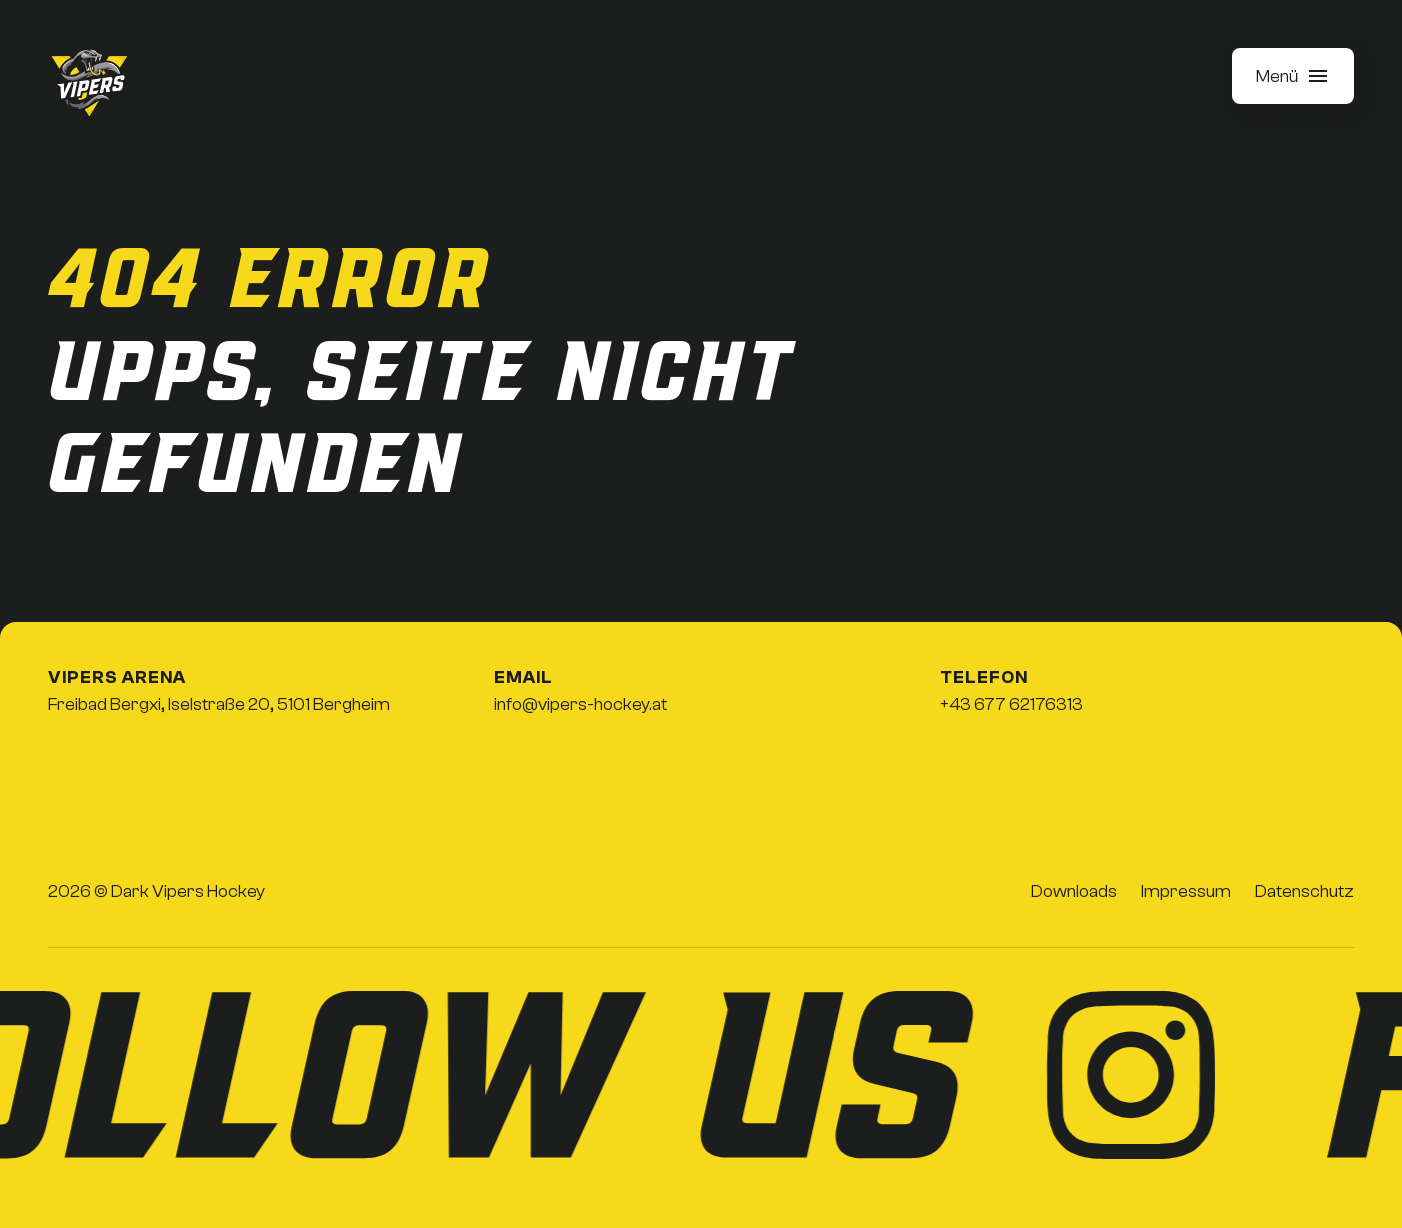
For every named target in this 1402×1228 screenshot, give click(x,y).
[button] (1293, 76)
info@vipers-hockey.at (580, 704)
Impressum (1186, 891)
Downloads (1074, 891)
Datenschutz (1304, 891)
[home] (89, 84)
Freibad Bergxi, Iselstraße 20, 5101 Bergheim (219, 704)
